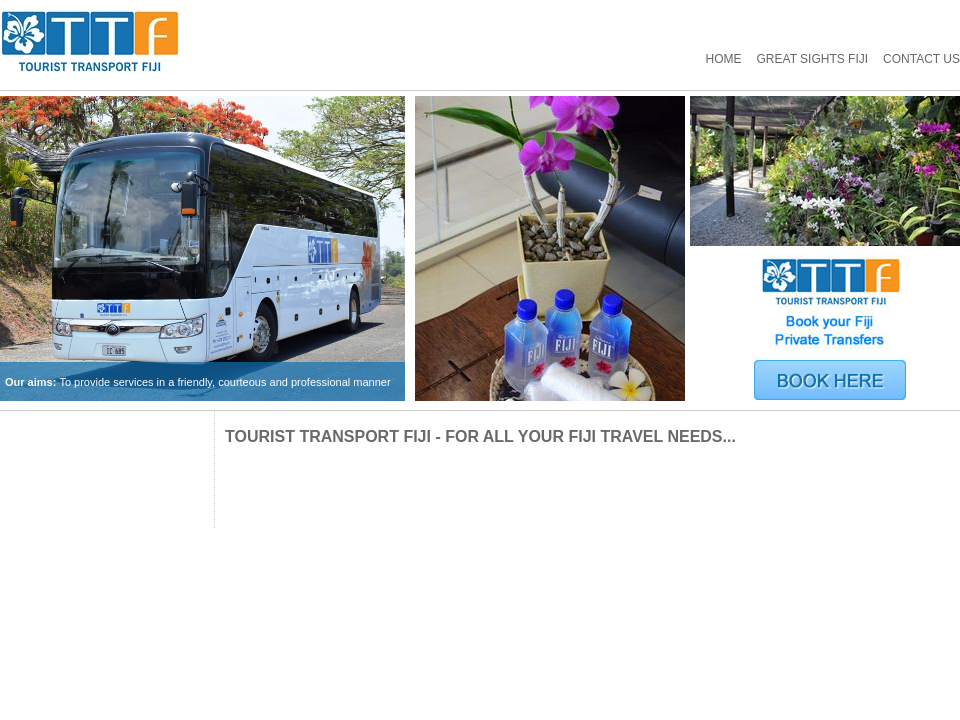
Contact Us (921, 59)
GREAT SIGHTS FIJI (813, 59)
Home (724, 59)
